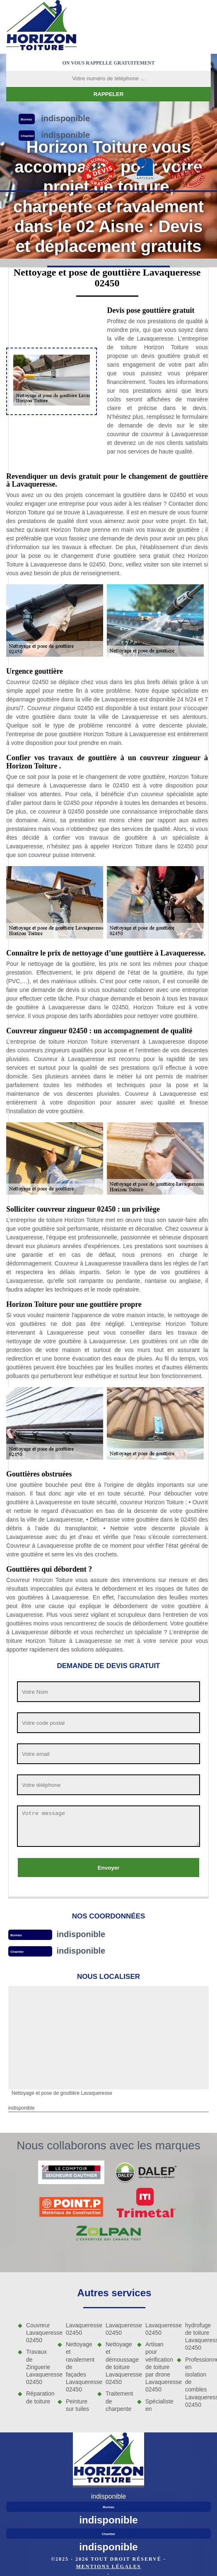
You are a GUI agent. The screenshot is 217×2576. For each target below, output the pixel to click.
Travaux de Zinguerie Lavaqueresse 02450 (39, 2366)
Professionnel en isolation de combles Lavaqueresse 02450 (198, 2382)
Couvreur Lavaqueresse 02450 (39, 2332)
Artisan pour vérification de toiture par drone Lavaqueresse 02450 (158, 2367)
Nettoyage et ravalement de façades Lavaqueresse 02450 (79, 2367)
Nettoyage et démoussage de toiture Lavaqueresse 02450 (118, 2363)
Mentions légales (108, 2566)
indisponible (80, 1934)
